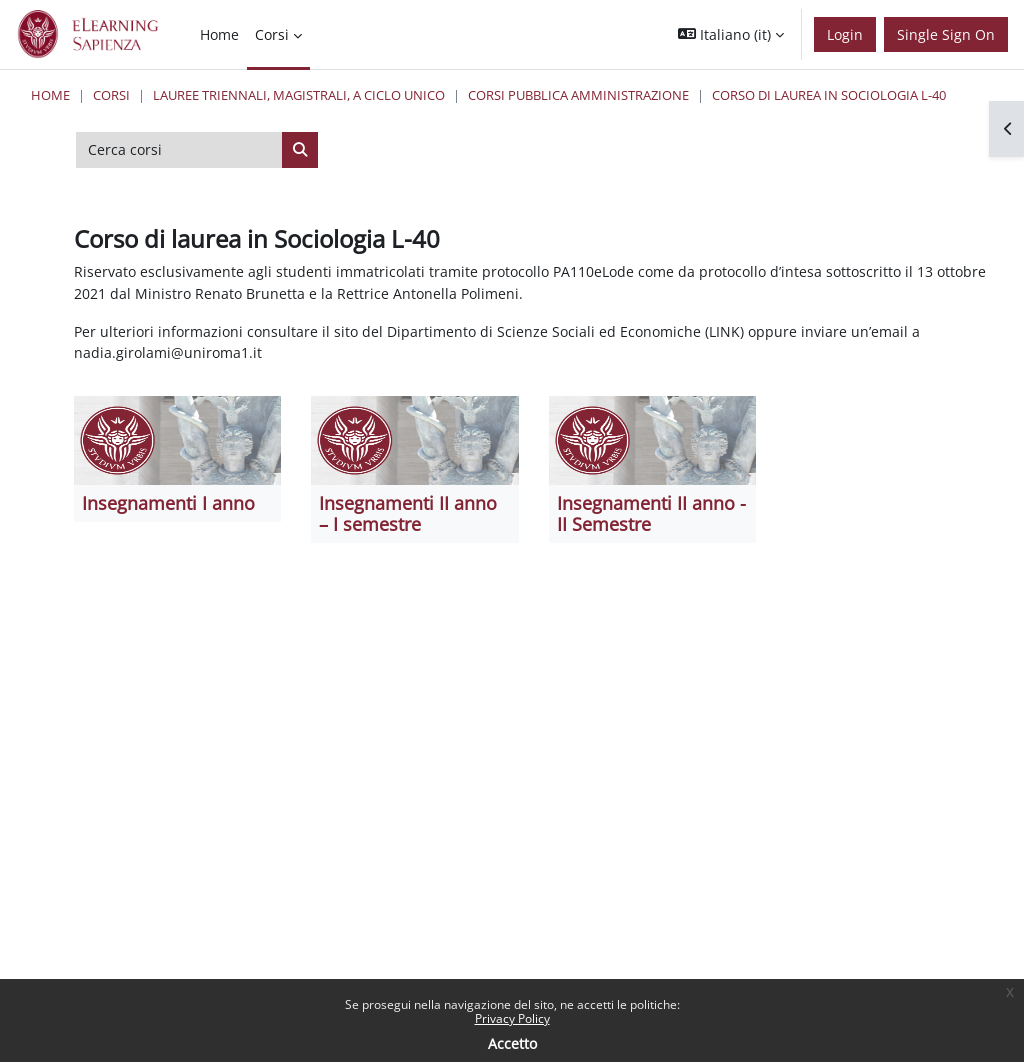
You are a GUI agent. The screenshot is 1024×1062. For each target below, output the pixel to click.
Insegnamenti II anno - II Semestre (651, 513)
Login (845, 34)
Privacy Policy (512, 1018)
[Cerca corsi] (179, 150)
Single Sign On (946, 34)
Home (50, 95)
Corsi (111, 95)
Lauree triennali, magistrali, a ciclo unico (299, 95)
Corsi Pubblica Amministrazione (578, 95)
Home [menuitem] (219, 34)
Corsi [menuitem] (272, 34)
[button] (731, 34)
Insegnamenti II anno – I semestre (408, 513)
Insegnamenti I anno (168, 503)
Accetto (512, 1043)
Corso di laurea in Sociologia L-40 (829, 95)
